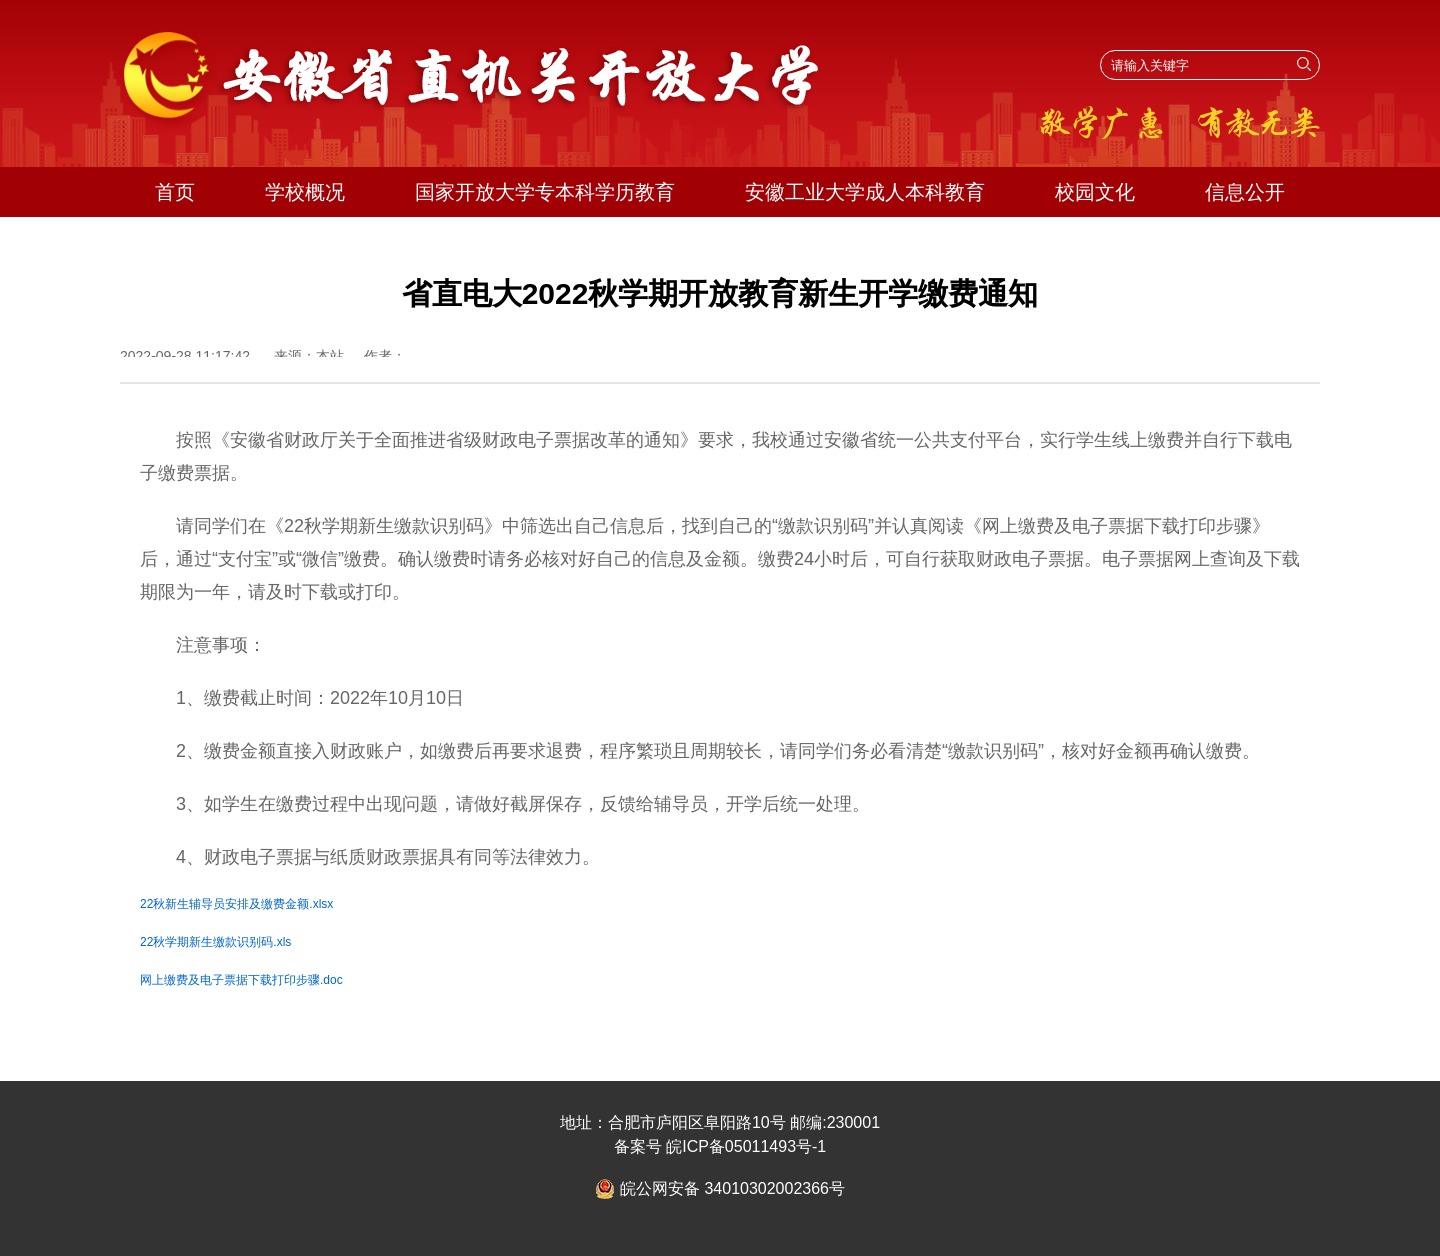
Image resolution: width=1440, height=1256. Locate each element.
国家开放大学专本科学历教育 (545, 192)
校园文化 (1095, 192)
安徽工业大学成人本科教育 (865, 192)
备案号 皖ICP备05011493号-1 (720, 1146)
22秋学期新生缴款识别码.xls (215, 942)
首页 (175, 192)
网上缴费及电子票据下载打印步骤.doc (241, 980)
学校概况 (305, 192)
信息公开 (1245, 192)
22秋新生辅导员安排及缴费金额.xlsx (236, 904)
